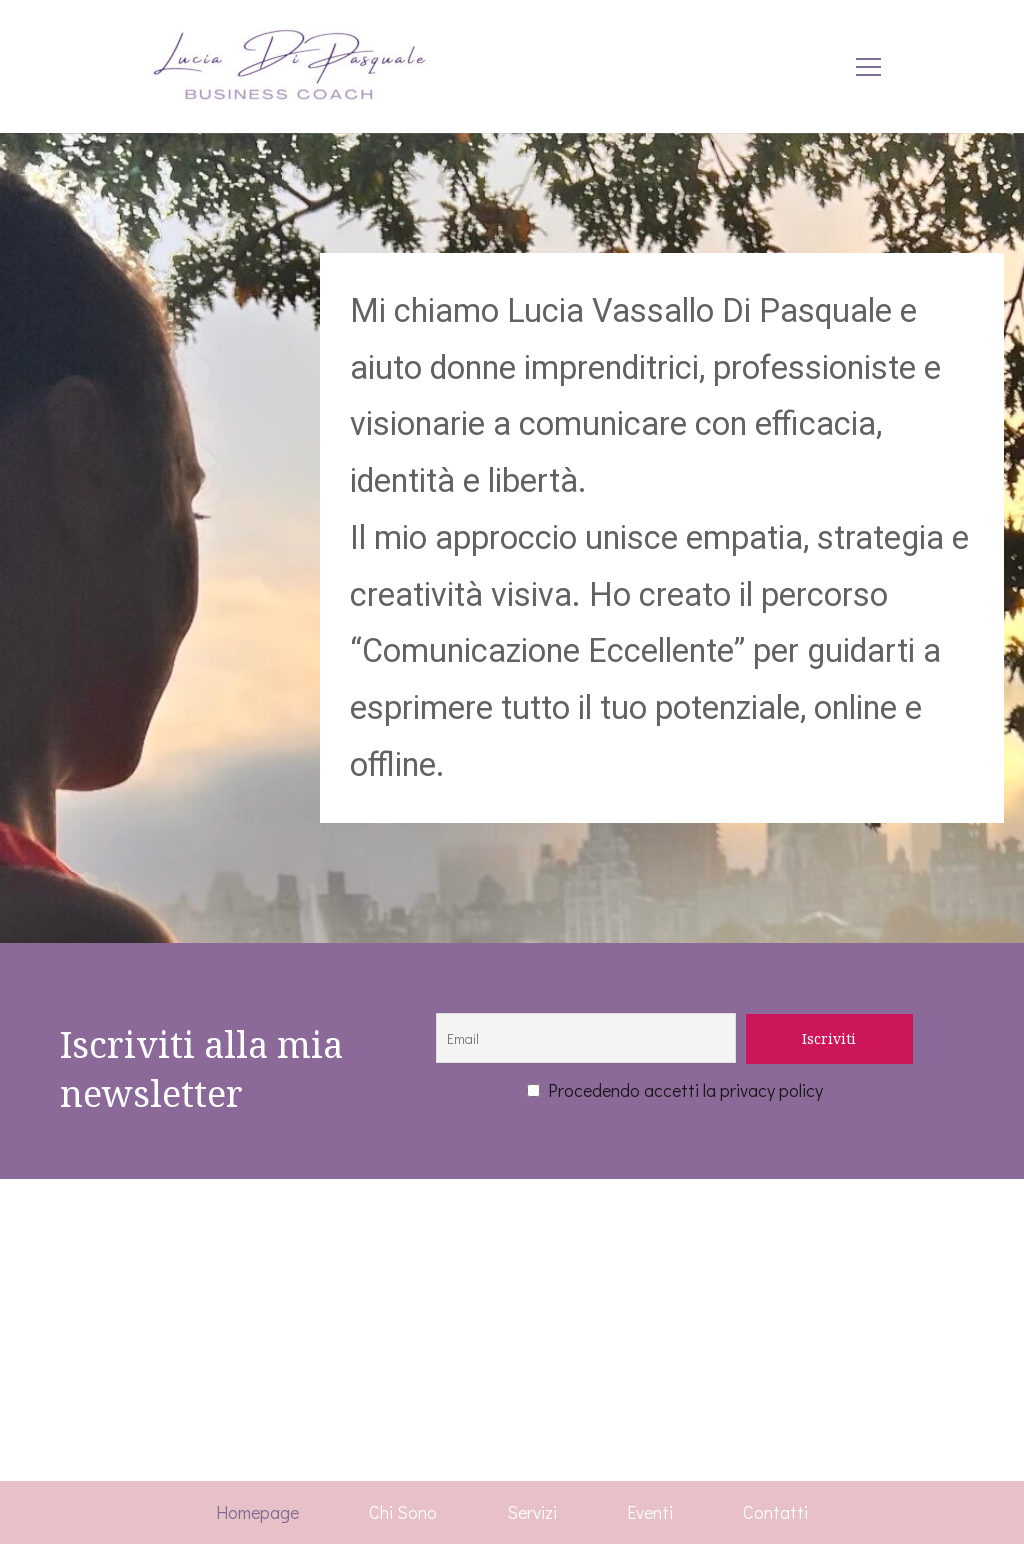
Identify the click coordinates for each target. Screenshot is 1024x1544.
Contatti (775, 1512)
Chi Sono (403, 1512)
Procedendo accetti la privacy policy (675, 1090)
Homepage (257, 1512)
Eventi (650, 1512)
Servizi (532, 1512)
